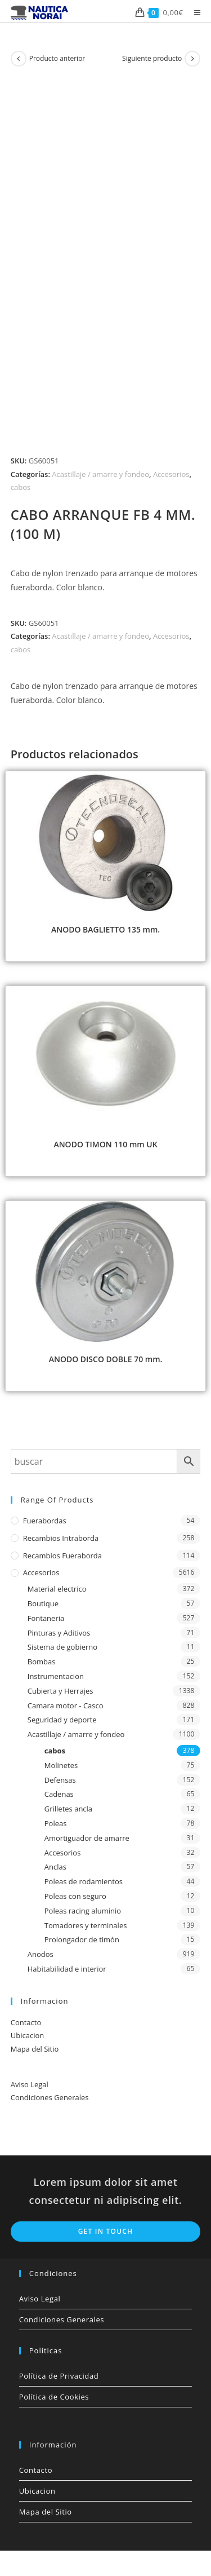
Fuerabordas (44, 1520)
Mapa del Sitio (35, 2049)
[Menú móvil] (193, 12)
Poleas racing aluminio (82, 1911)
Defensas (60, 1780)
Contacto (26, 2022)
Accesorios (171, 474)
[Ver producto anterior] (18, 59)
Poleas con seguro (75, 1896)
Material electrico (57, 1589)
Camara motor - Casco (66, 1705)
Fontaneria (46, 1618)
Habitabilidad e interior (67, 1969)
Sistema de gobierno (62, 1647)
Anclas (55, 1867)
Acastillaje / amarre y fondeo (100, 474)
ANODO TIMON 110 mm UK (105, 1144)
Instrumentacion (56, 1676)
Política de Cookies (54, 2397)
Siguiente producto (152, 58)
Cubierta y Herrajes (60, 1691)
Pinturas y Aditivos (59, 1633)
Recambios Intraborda (60, 1538)
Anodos (40, 1954)
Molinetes (61, 1765)
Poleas (55, 1823)
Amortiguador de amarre (86, 1838)
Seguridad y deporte (62, 1720)
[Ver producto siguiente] (192, 59)
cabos (20, 487)
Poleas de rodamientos (83, 1881)
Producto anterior (57, 58)
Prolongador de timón (81, 1939)
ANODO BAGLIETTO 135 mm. (105, 929)
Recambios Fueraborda (62, 1555)
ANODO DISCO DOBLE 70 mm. (106, 1359)
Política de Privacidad (59, 2376)
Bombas (42, 1661)
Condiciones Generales (50, 2097)
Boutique (43, 1603)
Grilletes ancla (68, 1809)
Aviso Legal (29, 2084)
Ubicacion (27, 2035)
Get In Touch (105, 2231)
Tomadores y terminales (85, 1925)
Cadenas (59, 1794)
